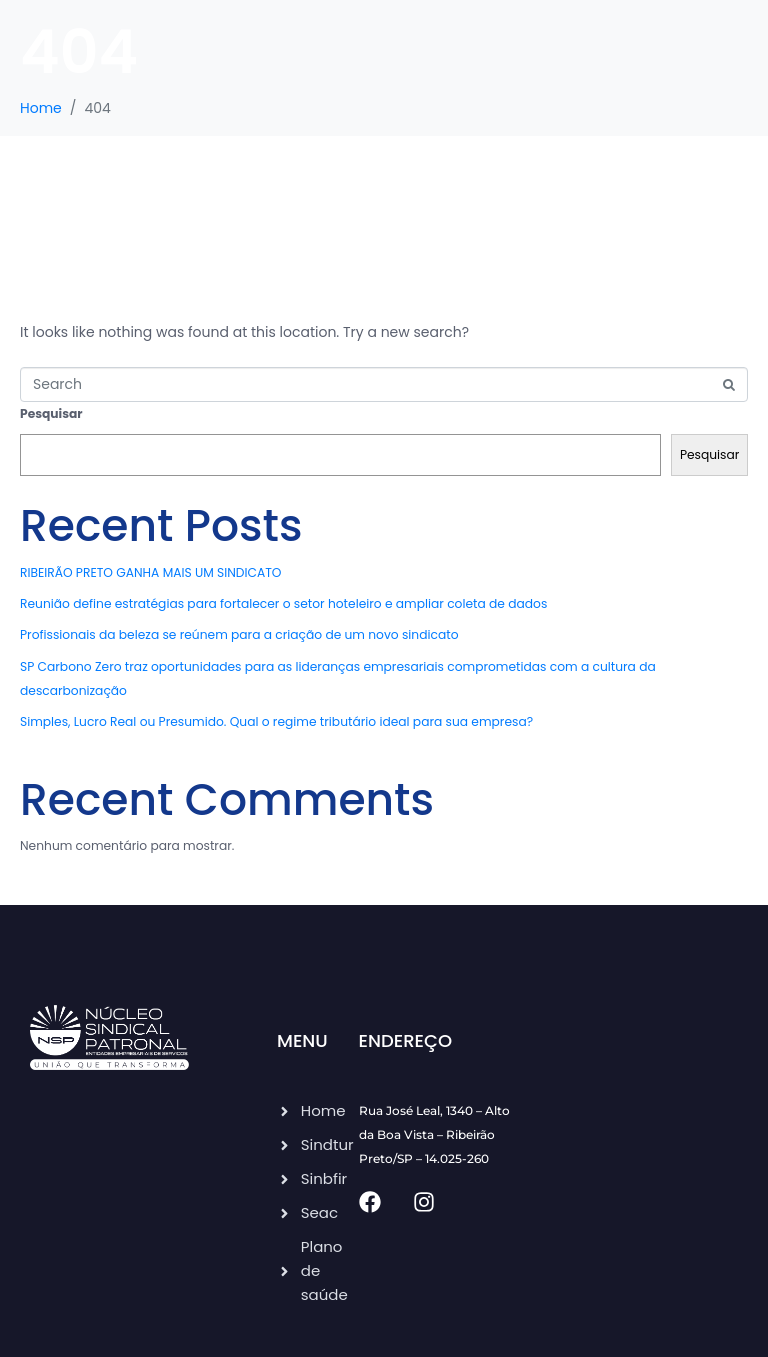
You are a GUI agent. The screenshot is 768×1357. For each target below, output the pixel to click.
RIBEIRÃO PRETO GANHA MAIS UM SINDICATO (150, 572)
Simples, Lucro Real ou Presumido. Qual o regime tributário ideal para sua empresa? (276, 721)
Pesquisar (51, 413)
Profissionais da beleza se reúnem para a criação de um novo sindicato (239, 634)
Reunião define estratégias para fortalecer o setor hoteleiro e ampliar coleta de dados (283, 603)
